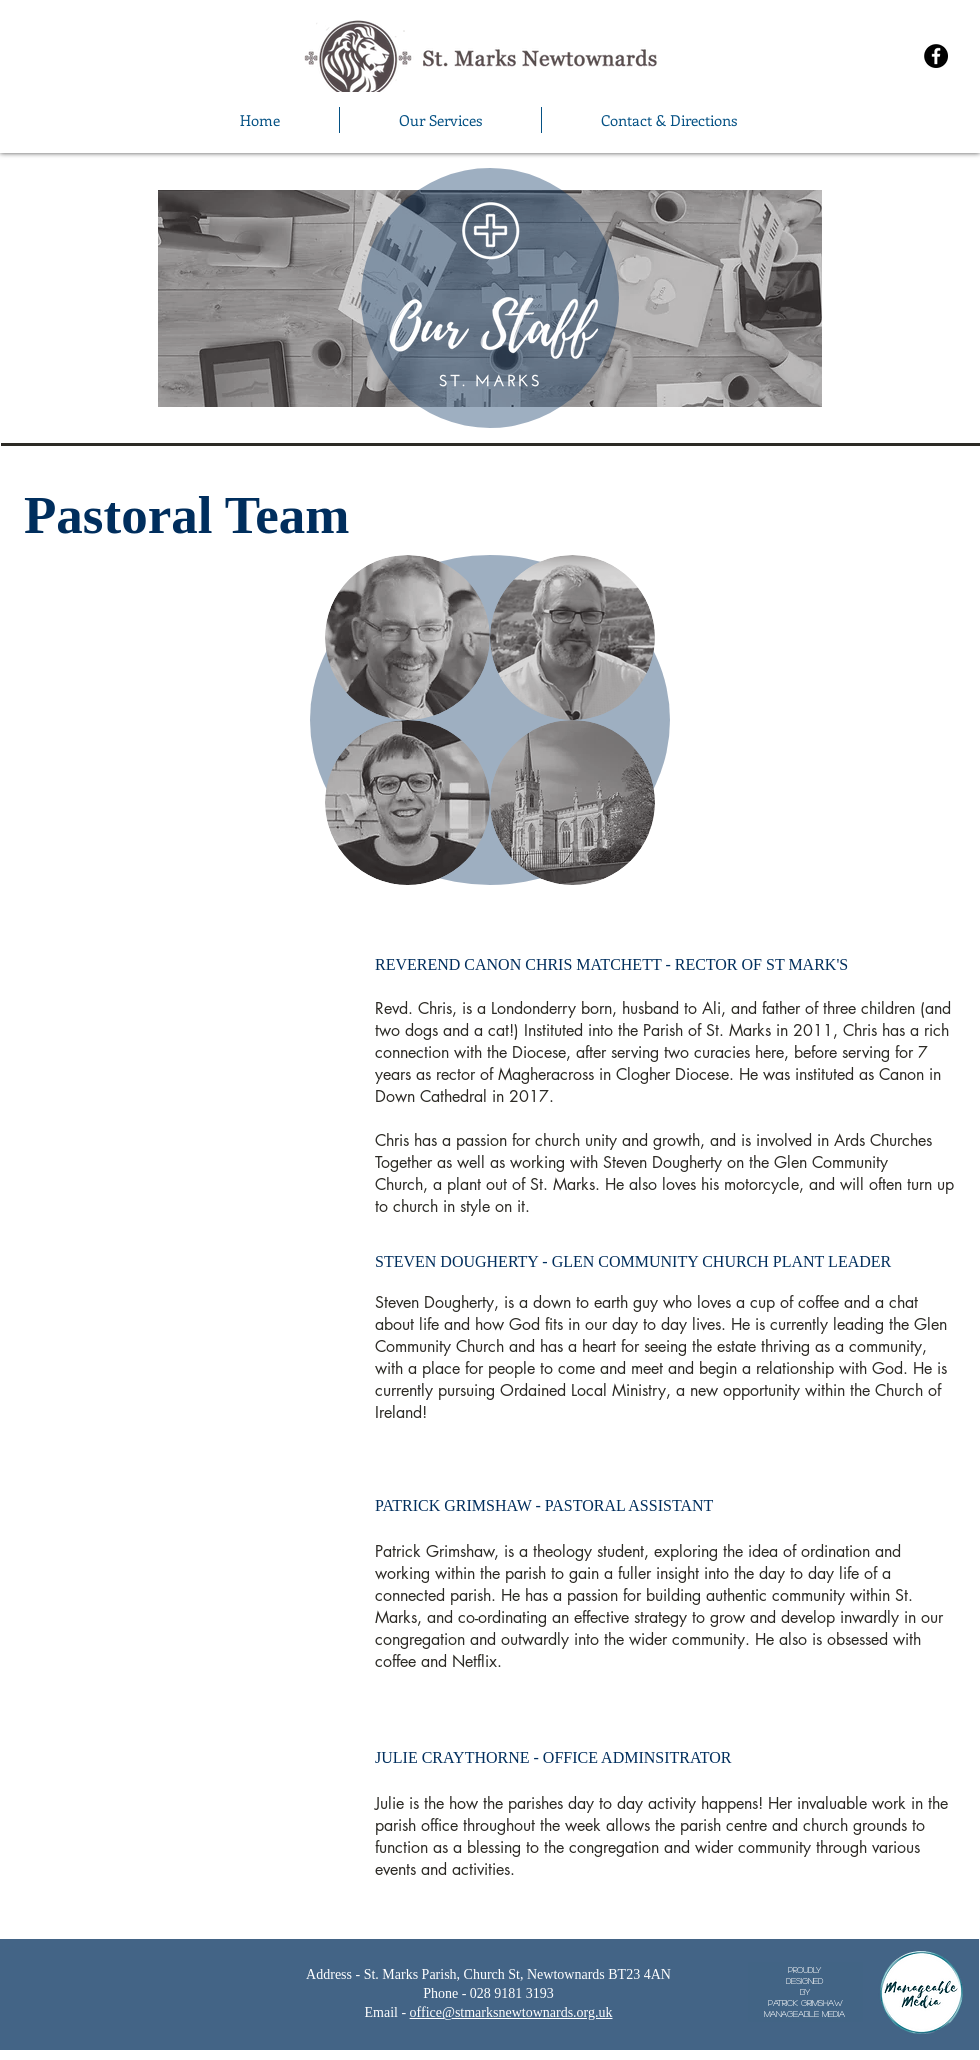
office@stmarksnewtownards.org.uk (511, 2012)
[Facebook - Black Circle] (936, 56)
